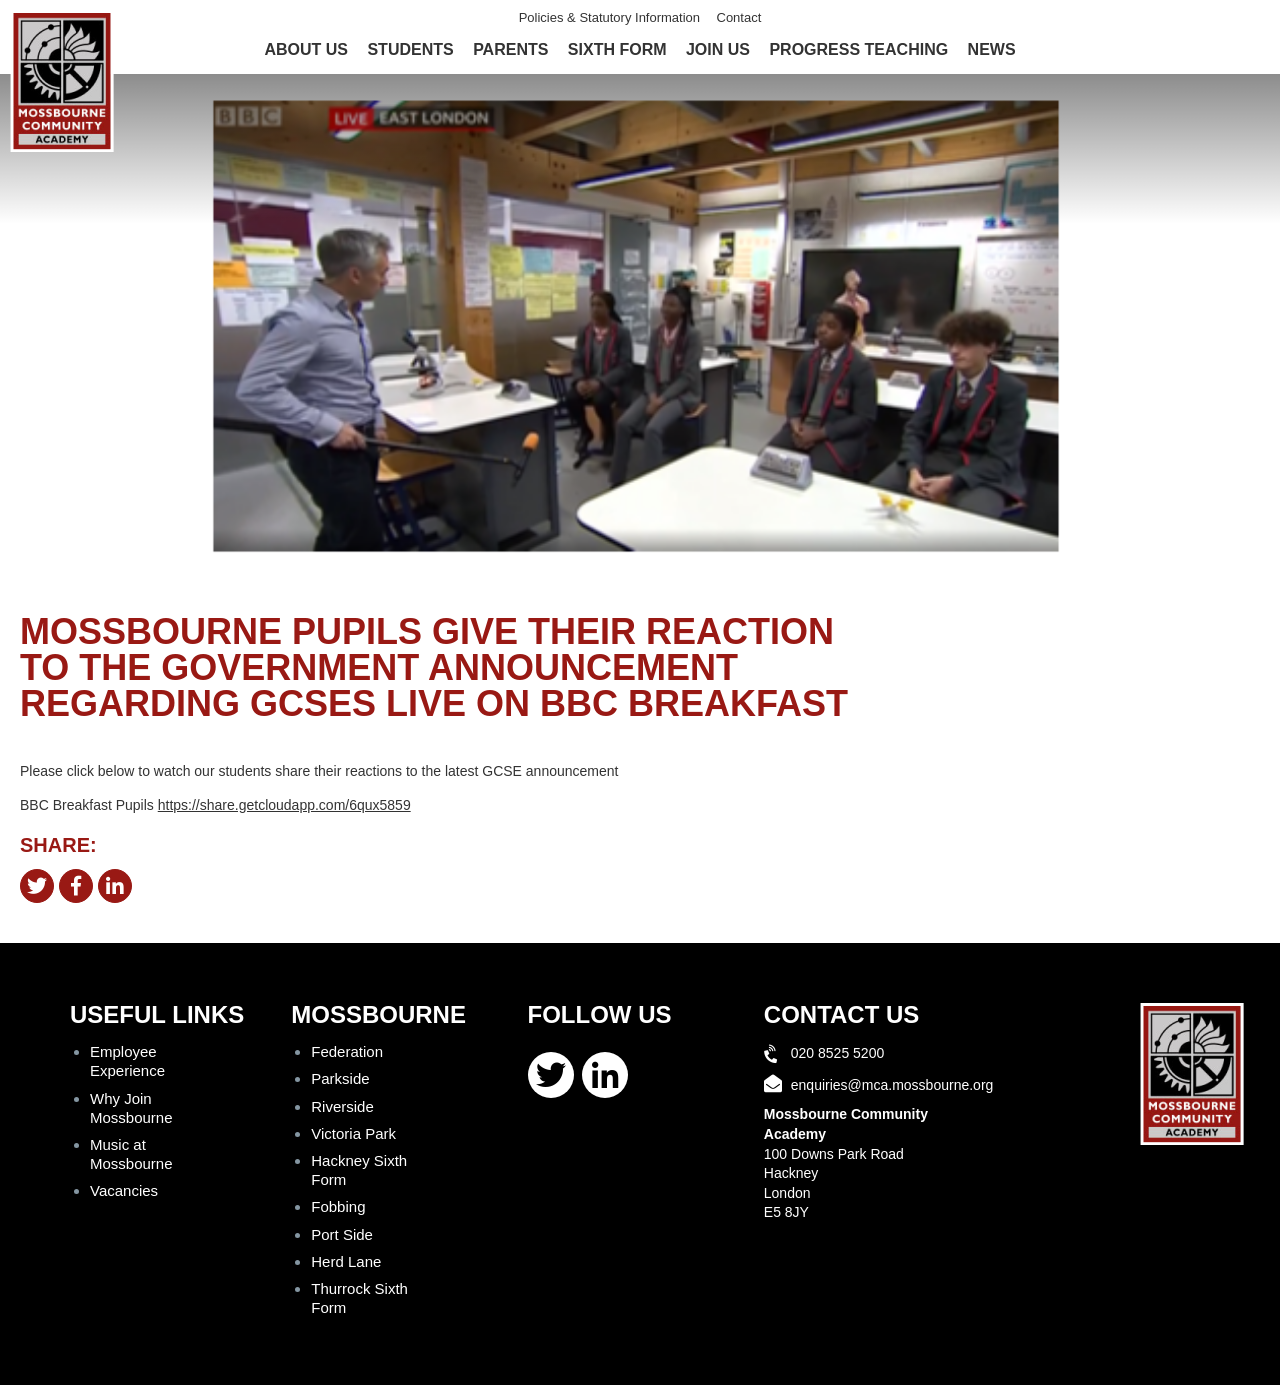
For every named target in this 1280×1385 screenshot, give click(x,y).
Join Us (718, 49)
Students (410, 49)
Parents (510, 49)
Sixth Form (617, 49)
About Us (306, 49)
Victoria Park (353, 1133)
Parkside (340, 1078)
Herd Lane (346, 1261)
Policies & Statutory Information (609, 17)
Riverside (342, 1106)
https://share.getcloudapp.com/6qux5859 (284, 805)
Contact (739, 17)
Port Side (342, 1234)
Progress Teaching (858, 49)
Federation (347, 1051)
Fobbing (338, 1206)
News (992, 49)
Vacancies (124, 1190)
